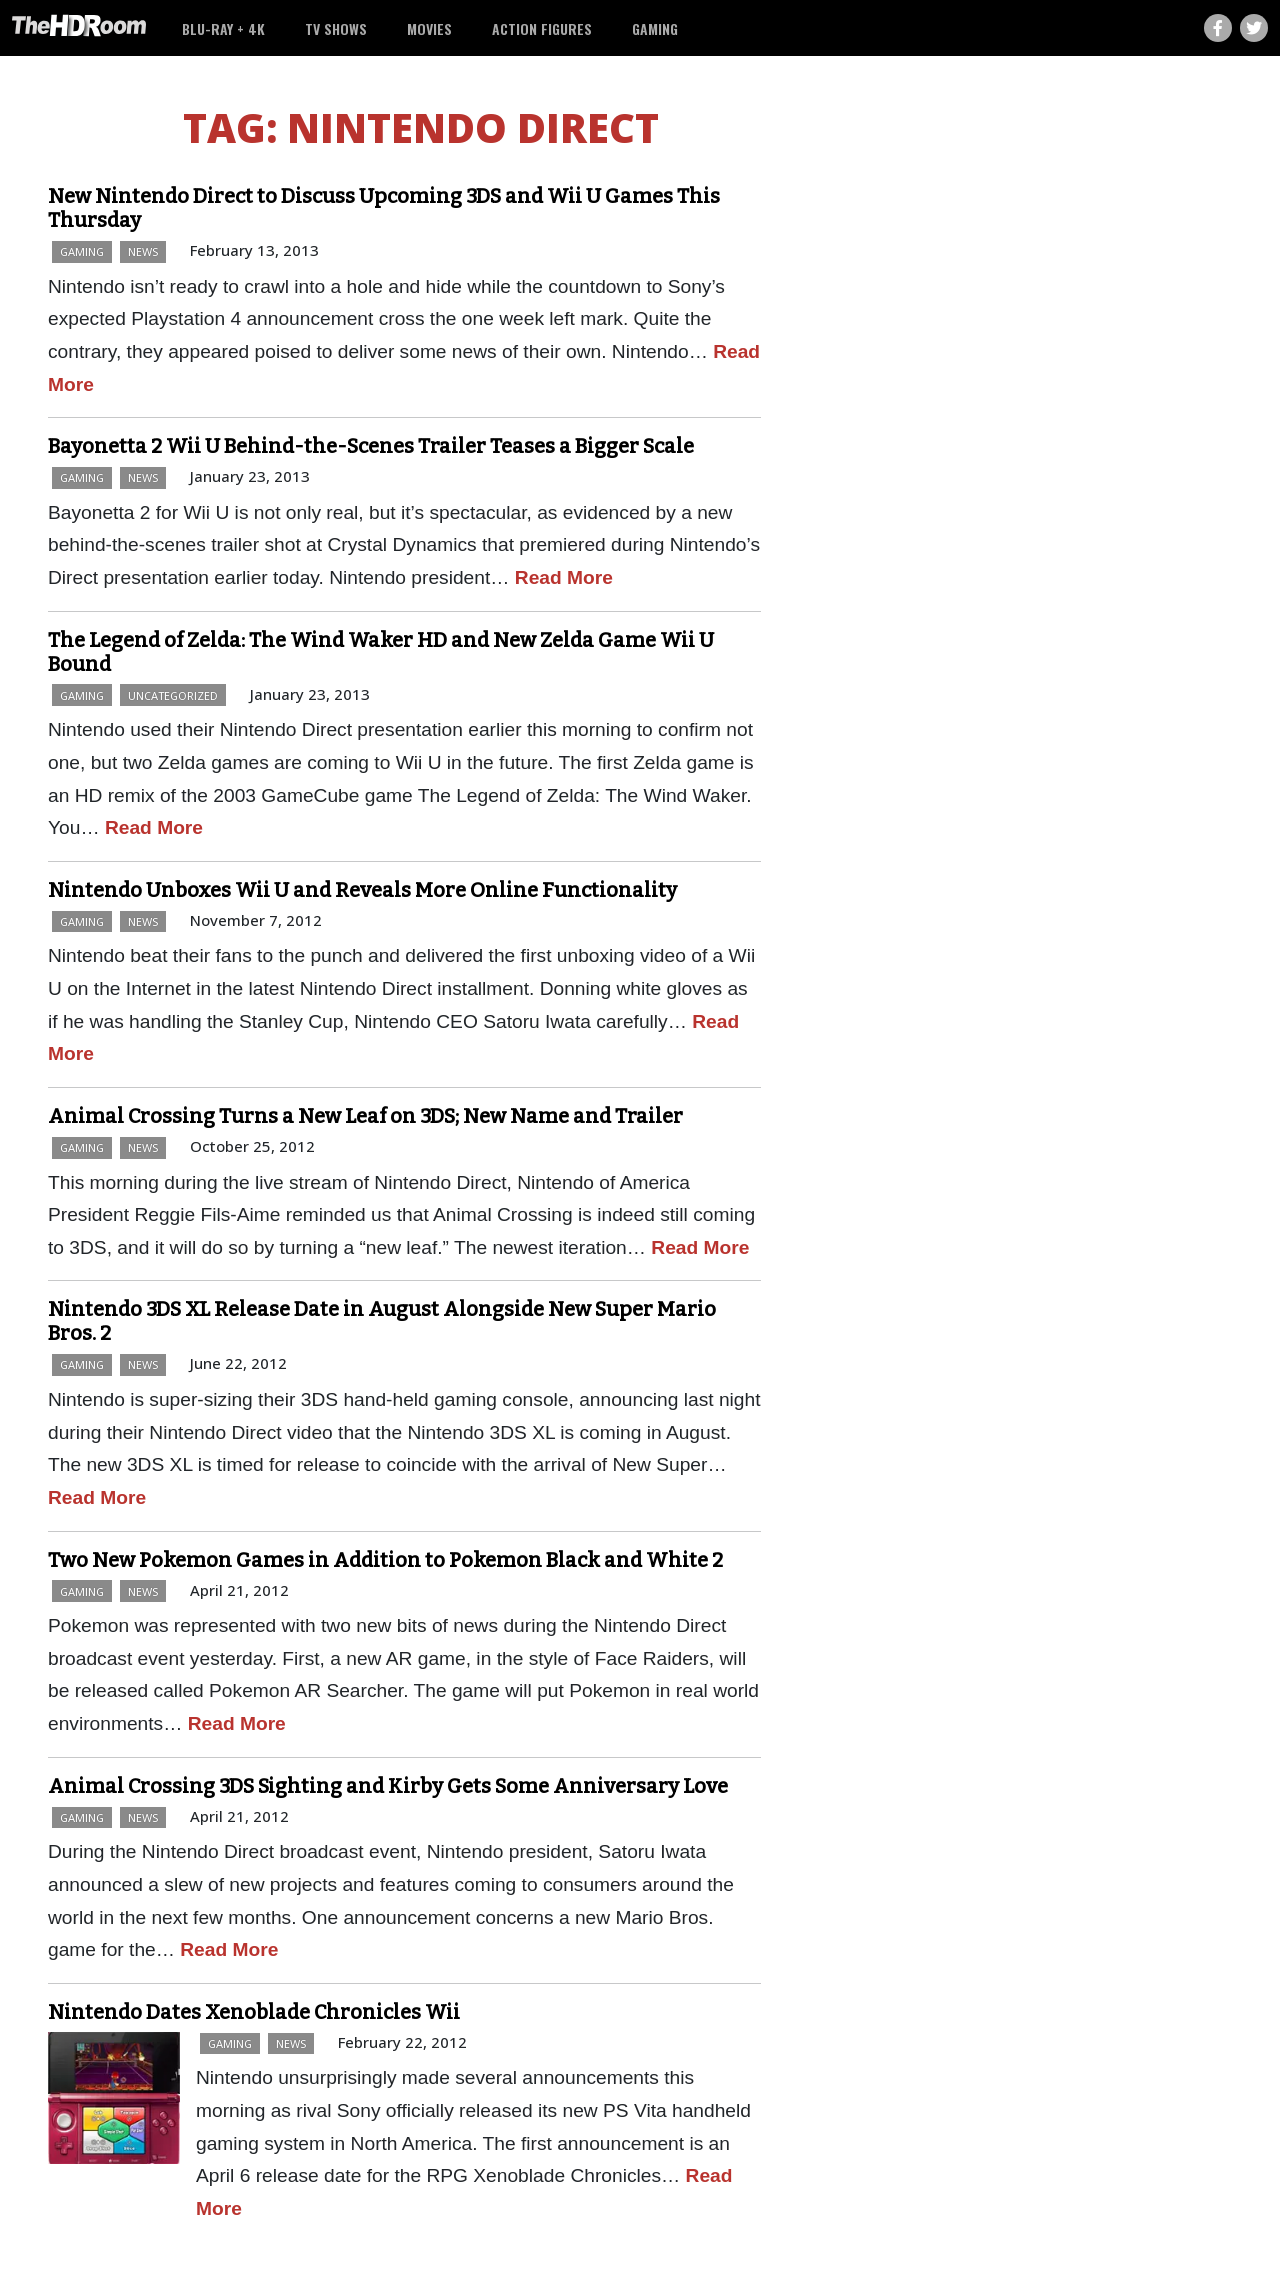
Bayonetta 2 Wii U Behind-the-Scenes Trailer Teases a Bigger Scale (371, 446)
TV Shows (336, 28)
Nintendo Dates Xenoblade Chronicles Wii (254, 2012)
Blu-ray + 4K (223, 28)
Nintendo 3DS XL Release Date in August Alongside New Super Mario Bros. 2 (382, 1321)
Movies (429, 28)
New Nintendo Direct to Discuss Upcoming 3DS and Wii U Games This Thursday (384, 208)
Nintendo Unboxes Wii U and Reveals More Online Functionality (362, 890)
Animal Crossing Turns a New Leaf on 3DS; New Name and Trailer (365, 1116)
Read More (564, 577)
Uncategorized (173, 695)
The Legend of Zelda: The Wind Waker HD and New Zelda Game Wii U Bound (381, 652)
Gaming (655, 28)
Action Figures (542, 28)
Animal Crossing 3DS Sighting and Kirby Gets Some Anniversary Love (388, 1786)
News (143, 251)
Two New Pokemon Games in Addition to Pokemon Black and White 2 (385, 1560)
